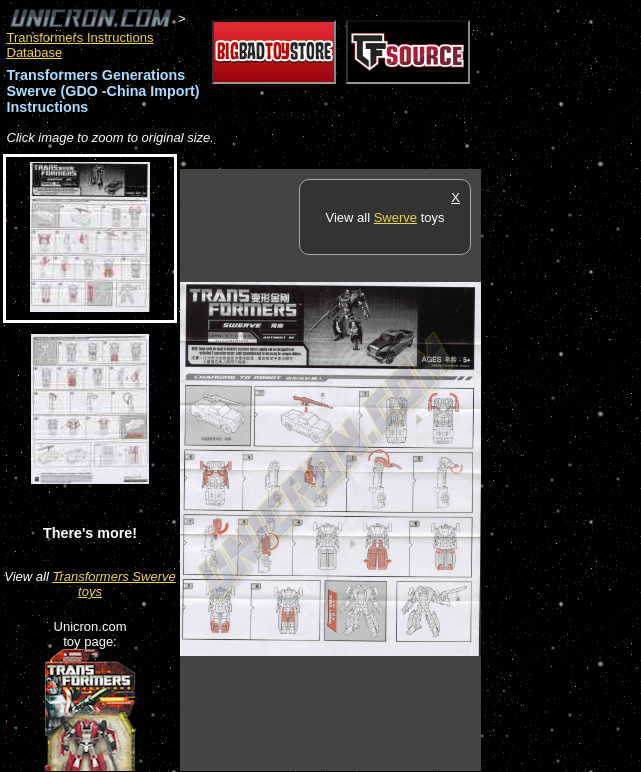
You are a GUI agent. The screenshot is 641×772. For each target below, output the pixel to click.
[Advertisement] (561, 469)
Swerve (395, 217)
